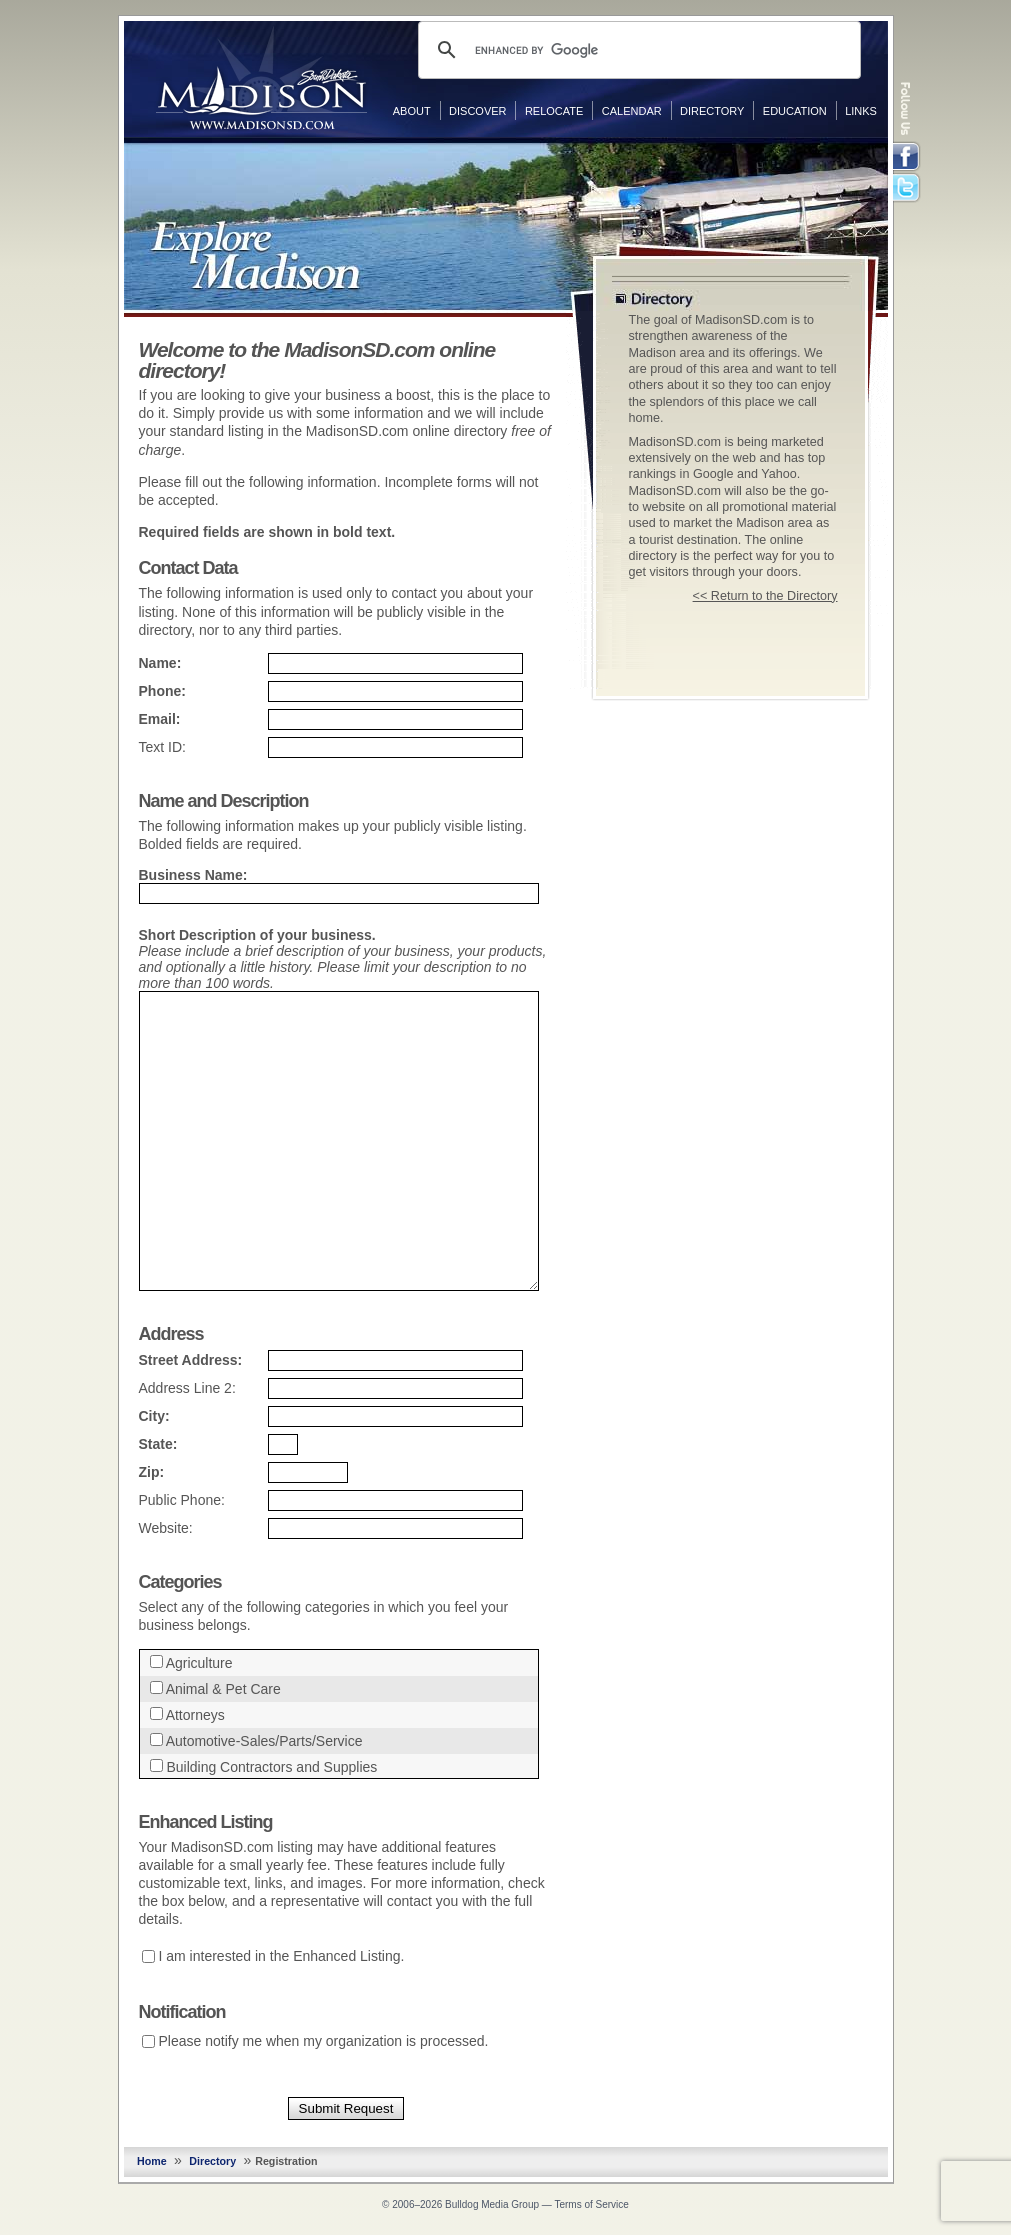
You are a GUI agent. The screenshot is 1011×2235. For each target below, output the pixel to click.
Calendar (632, 111)
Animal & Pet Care (223, 1689)
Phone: (162, 691)
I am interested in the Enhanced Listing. (282, 1956)
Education (795, 111)
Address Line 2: (187, 1388)
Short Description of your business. (257, 935)
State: (158, 1444)
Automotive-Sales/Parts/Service (264, 1741)
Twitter (908, 189)
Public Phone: (182, 1500)
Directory (712, 111)
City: (154, 1416)
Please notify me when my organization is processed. (324, 2041)
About (412, 111)
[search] (636, 50)
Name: (160, 663)
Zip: (152, 1472)
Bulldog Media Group (492, 2204)
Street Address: (191, 1360)
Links (861, 111)
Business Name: (193, 875)
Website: (166, 1528)
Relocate (554, 111)
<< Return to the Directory (765, 596)
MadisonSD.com (261, 78)
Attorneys (195, 1715)
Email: (160, 719)
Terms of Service (591, 2204)
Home (152, 2161)
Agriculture (199, 1663)
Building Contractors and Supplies (271, 1767)
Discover (477, 111)
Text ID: (162, 747)
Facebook (908, 157)
